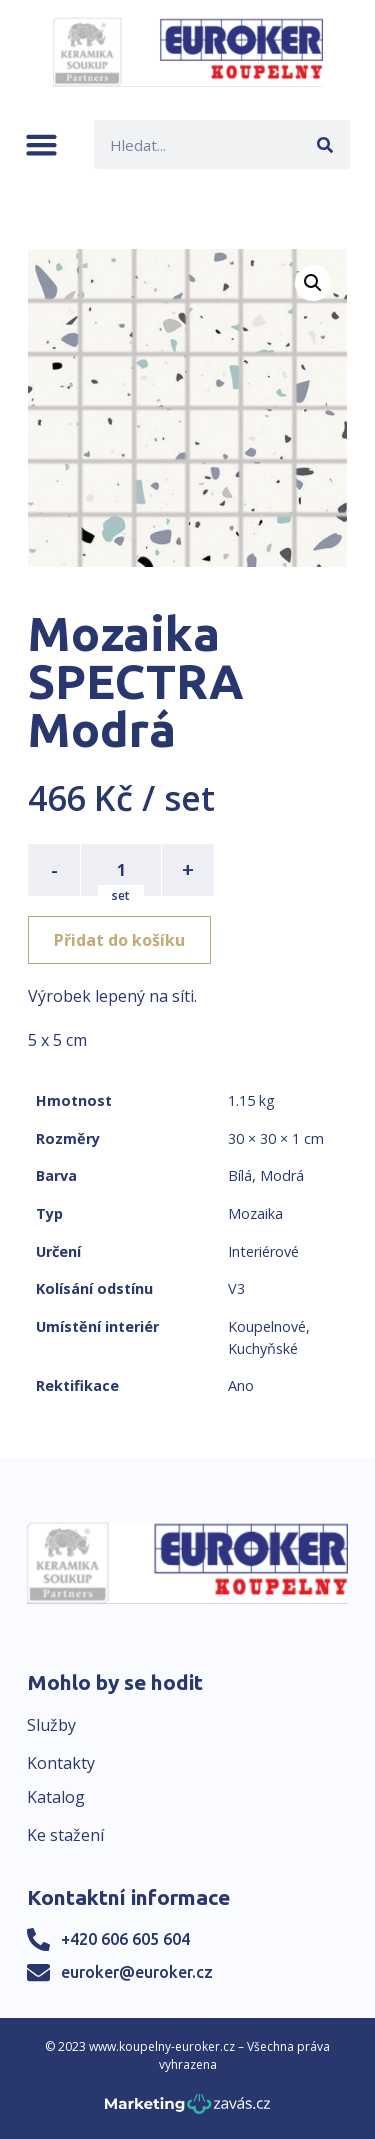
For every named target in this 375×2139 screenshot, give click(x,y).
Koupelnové (267, 1326)
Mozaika (255, 1213)
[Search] (325, 144)
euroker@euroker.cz (137, 1972)
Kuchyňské (263, 1348)
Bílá (240, 1175)
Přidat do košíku (119, 940)
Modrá (282, 1175)
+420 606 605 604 (125, 1939)
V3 (236, 1288)
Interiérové (263, 1251)
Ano (241, 1385)
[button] (41, 144)
